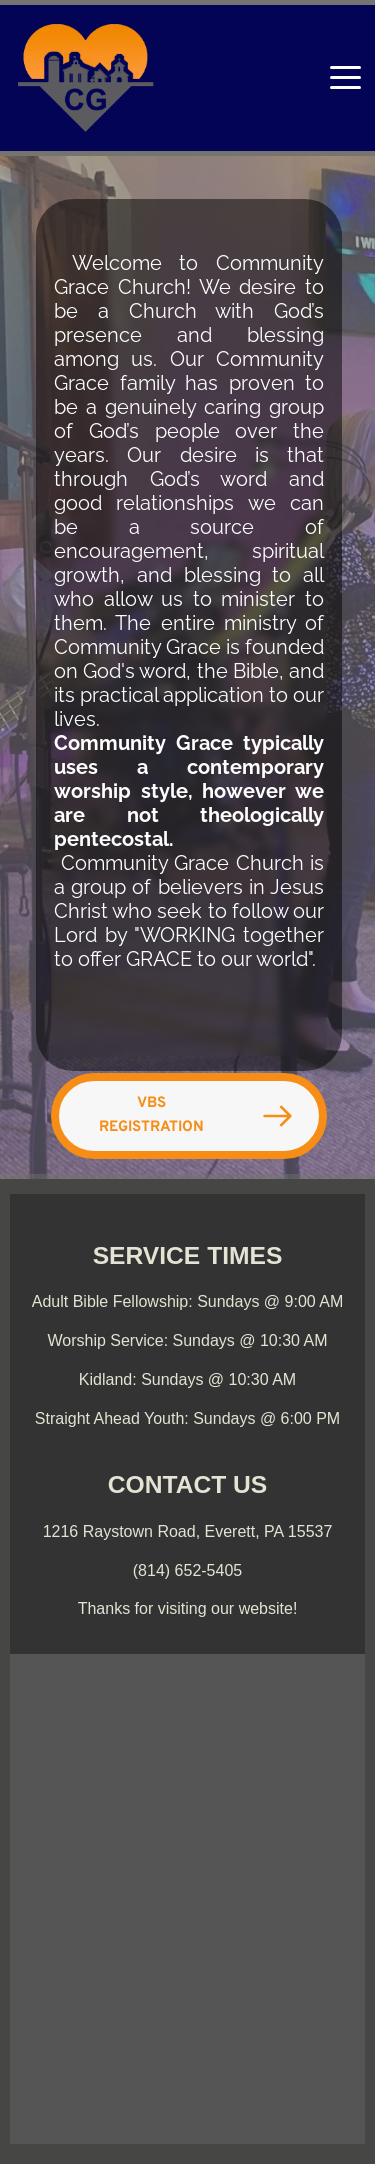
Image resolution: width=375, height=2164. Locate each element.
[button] (345, 77)
